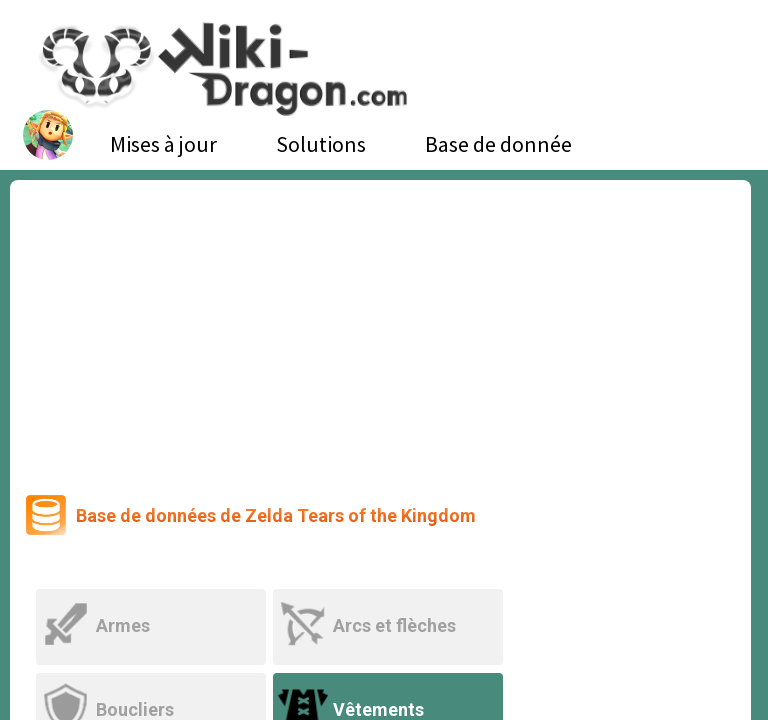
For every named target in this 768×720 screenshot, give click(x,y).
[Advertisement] (380, 330)
